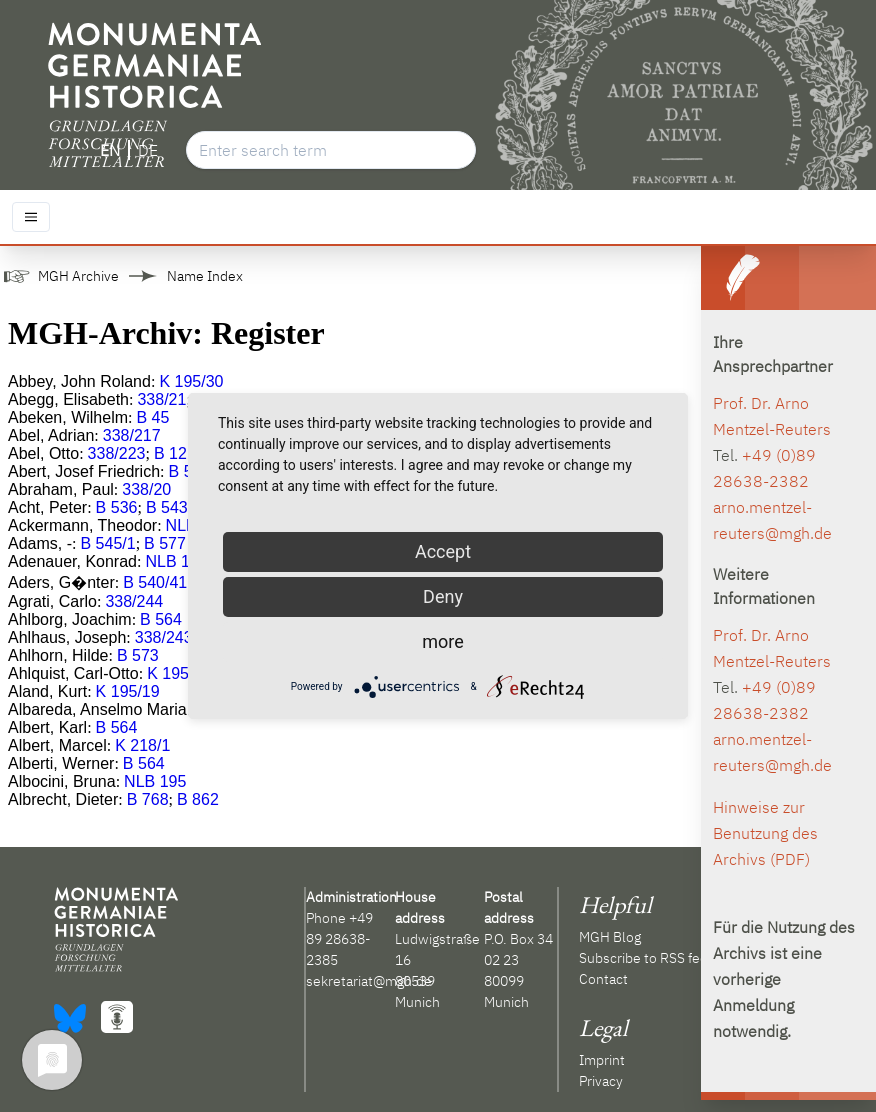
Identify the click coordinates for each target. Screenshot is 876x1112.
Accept (443, 551)
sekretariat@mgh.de (369, 981)
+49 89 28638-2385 (339, 939)
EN (110, 150)
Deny (443, 596)
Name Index (205, 276)
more (443, 641)
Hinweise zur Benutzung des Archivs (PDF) (765, 833)
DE (148, 150)
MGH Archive (78, 276)
